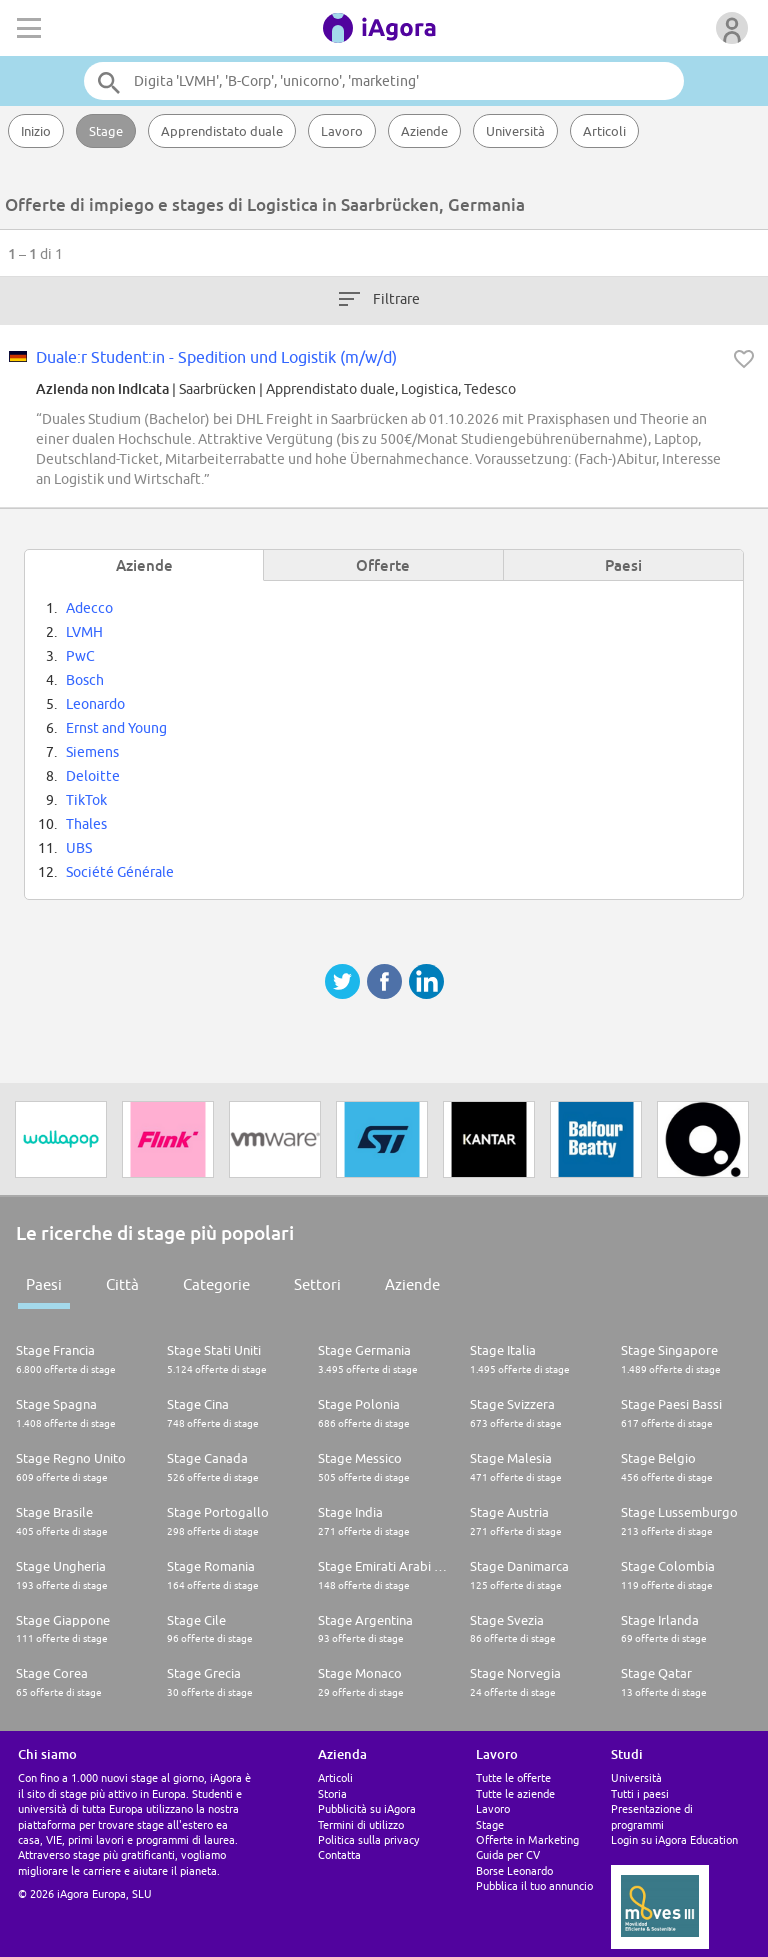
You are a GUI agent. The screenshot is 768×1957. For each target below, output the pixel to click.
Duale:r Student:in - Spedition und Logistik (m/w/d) (216, 357)
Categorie (216, 1284)
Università (515, 131)
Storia (332, 1793)
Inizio (36, 131)
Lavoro (342, 131)
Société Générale (120, 872)
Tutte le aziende (515, 1793)
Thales (86, 824)
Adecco (89, 608)
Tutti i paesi (640, 1793)
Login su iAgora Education (674, 1839)
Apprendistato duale (222, 131)
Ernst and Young (116, 728)
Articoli (604, 131)
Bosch (85, 680)
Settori (317, 1284)
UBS (79, 848)
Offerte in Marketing (527, 1839)
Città (122, 1284)
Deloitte (93, 776)
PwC (80, 656)
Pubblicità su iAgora (367, 1808)
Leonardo (95, 704)
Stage (106, 131)
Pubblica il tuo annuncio (534, 1885)
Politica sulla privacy (368, 1839)
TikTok (86, 800)
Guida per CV (508, 1854)
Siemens (92, 752)
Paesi (44, 1284)
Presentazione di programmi (652, 1816)
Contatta (339, 1854)
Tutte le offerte (513, 1777)
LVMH (84, 632)
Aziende (424, 131)
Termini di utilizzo (361, 1824)
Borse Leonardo (514, 1870)
